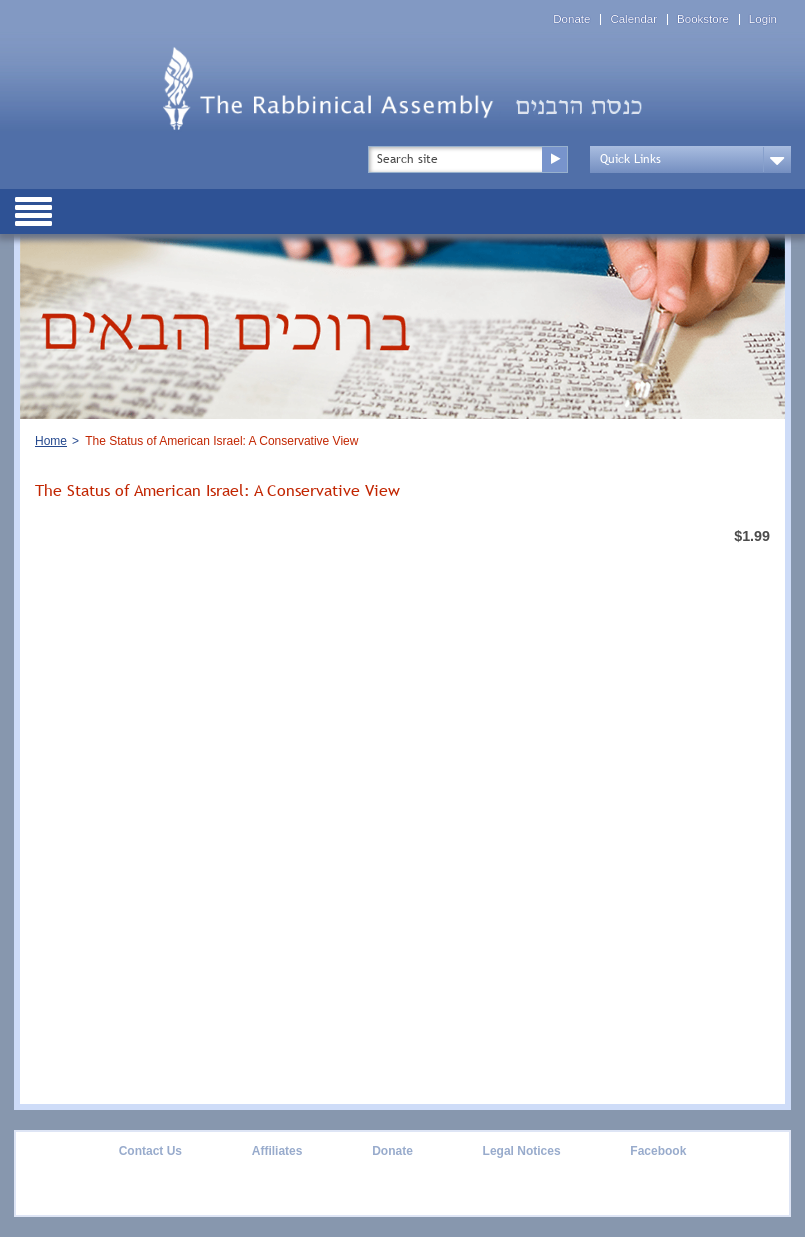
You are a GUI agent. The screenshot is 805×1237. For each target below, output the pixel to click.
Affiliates (277, 1151)
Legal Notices (522, 1151)
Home (51, 441)
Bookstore (703, 19)
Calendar (633, 19)
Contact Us (150, 1151)
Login (763, 19)
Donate (571, 19)
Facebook (658, 1151)
